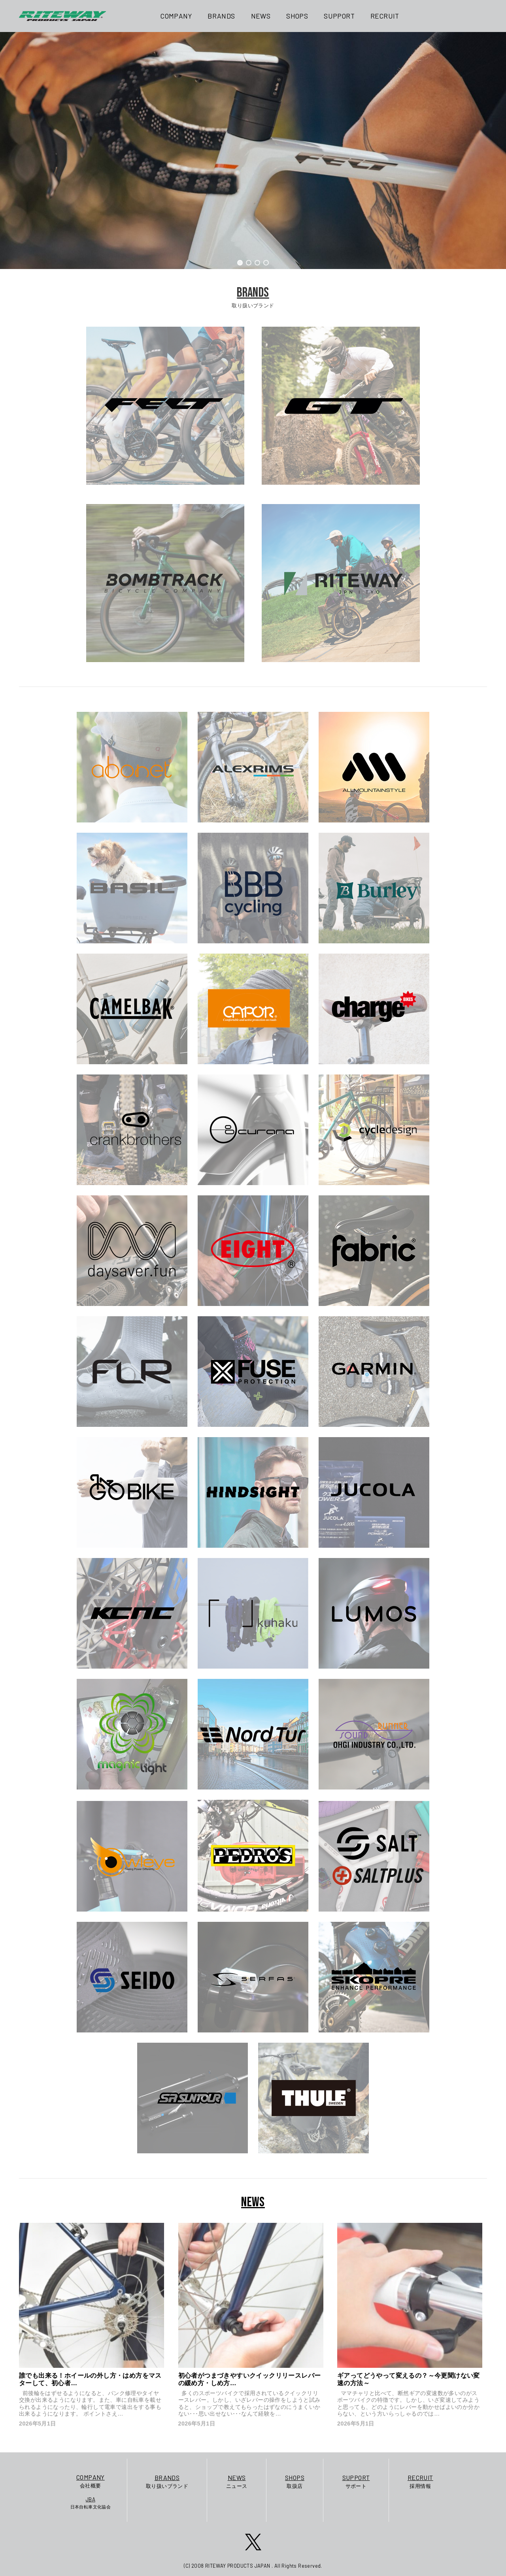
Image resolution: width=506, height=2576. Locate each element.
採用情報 (420, 2481)
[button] (240, 262)
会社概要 (90, 2481)
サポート (356, 2481)
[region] (253, 150)
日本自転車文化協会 (90, 2502)
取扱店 (294, 2481)
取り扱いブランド (167, 2481)
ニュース (236, 2481)
